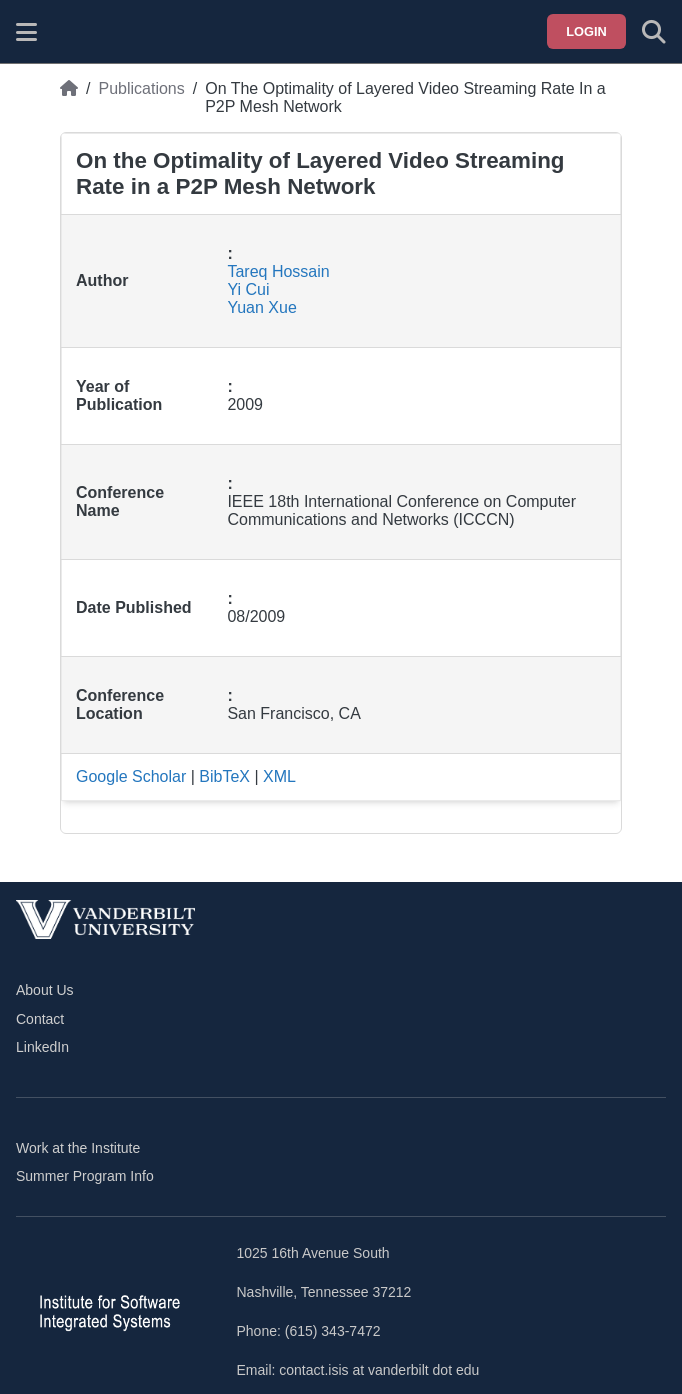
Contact (40, 1019)
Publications (141, 88)
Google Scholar (131, 776)
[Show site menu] (26, 32)
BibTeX (224, 776)
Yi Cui (248, 289)
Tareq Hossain (278, 271)
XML (279, 776)
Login (586, 31)
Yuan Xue (261, 307)
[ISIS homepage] (77, 32)
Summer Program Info (85, 1176)
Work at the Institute (78, 1148)
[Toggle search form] (654, 32)
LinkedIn (42, 1047)
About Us (45, 990)
